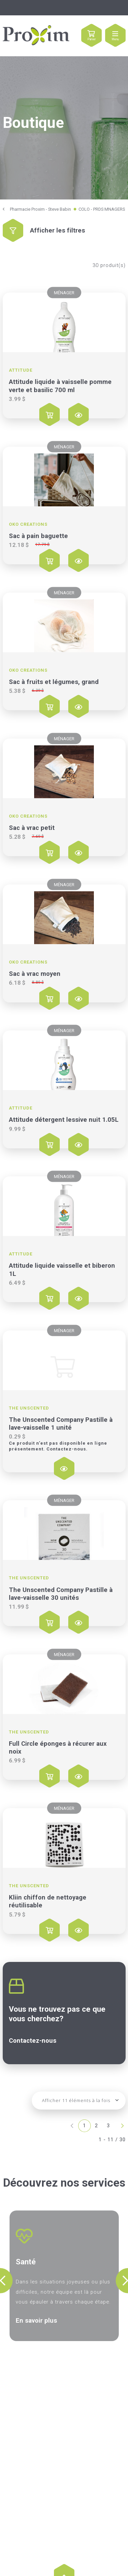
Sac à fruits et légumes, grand (54, 682)
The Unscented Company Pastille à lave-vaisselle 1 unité (61, 1423)
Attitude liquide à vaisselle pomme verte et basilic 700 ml (60, 385)
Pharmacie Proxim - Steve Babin (40, 209)
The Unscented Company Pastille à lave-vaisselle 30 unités (61, 1594)
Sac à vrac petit (32, 828)
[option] (64, 2275)
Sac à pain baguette (38, 536)
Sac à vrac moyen (34, 974)
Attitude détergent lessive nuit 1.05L (63, 1119)
